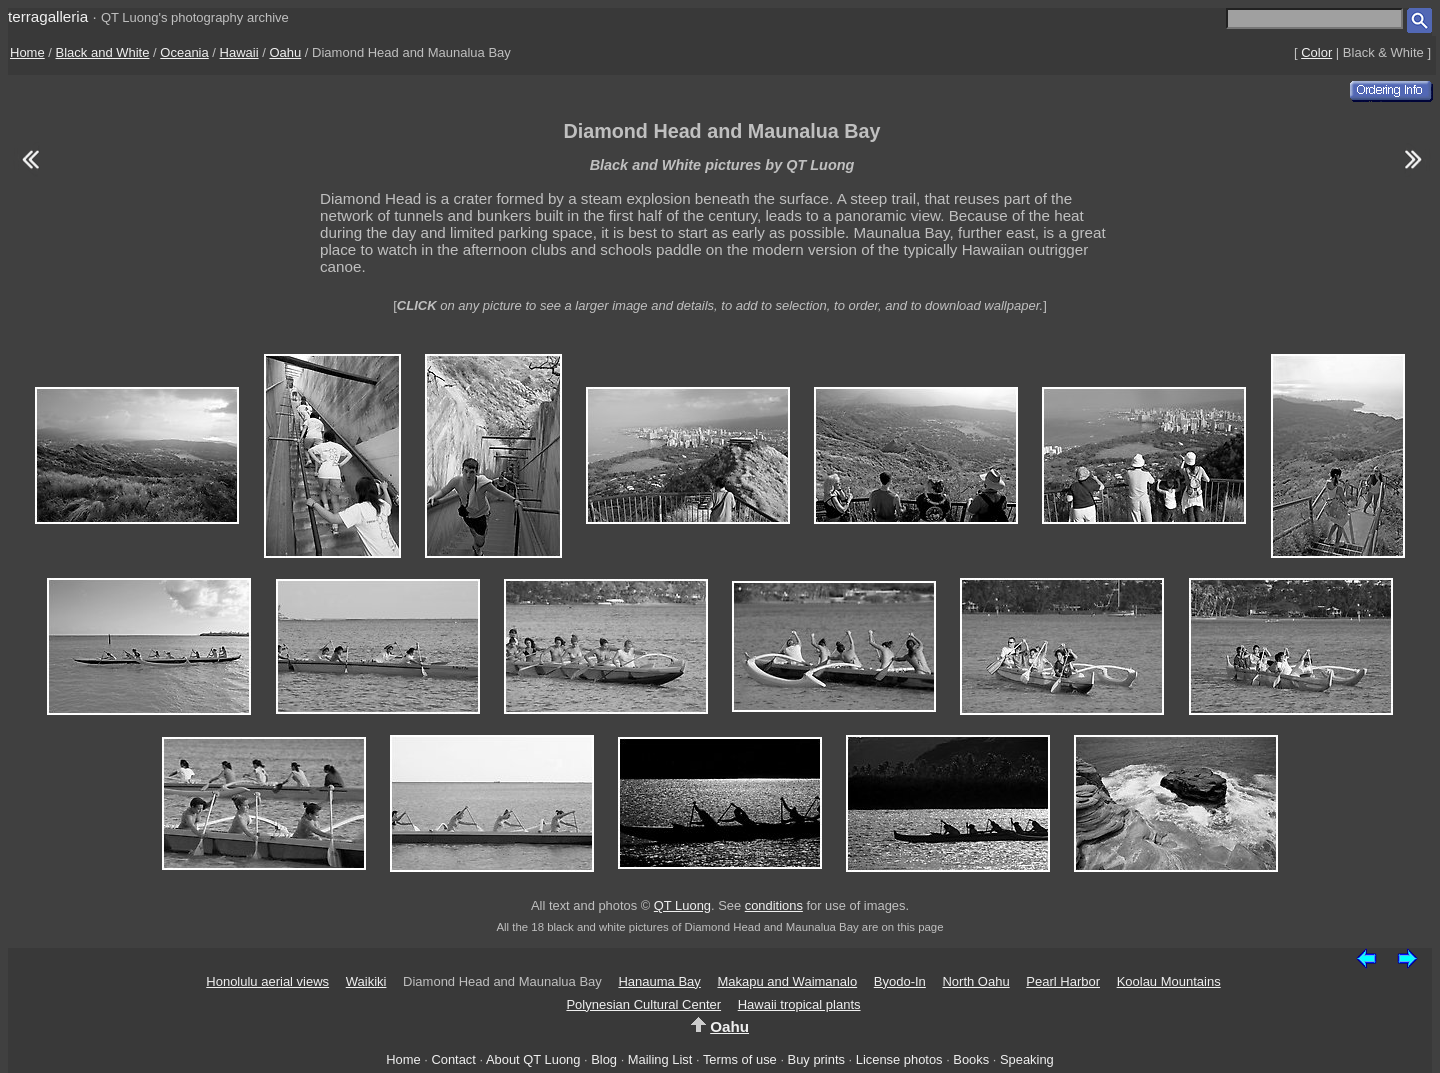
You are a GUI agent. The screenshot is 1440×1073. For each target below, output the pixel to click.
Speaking (1027, 1059)
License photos (899, 1059)
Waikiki (366, 981)
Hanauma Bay (659, 981)
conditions (774, 905)
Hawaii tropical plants (799, 1004)
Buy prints (816, 1059)
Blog (604, 1059)
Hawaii (239, 52)
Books (971, 1059)
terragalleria (48, 16)
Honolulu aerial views (267, 981)
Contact (453, 1059)
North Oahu (975, 981)
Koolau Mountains (1169, 981)
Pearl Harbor (1063, 981)
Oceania (184, 52)
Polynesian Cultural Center (643, 1004)
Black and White (103, 52)
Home (27, 52)
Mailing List (660, 1059)
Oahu (285, 52)
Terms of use (740, 1059)
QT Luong (682, 905)
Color (1316, 52)
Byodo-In (900, 981)
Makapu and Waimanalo (787, 981)
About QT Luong (533, 1059)
